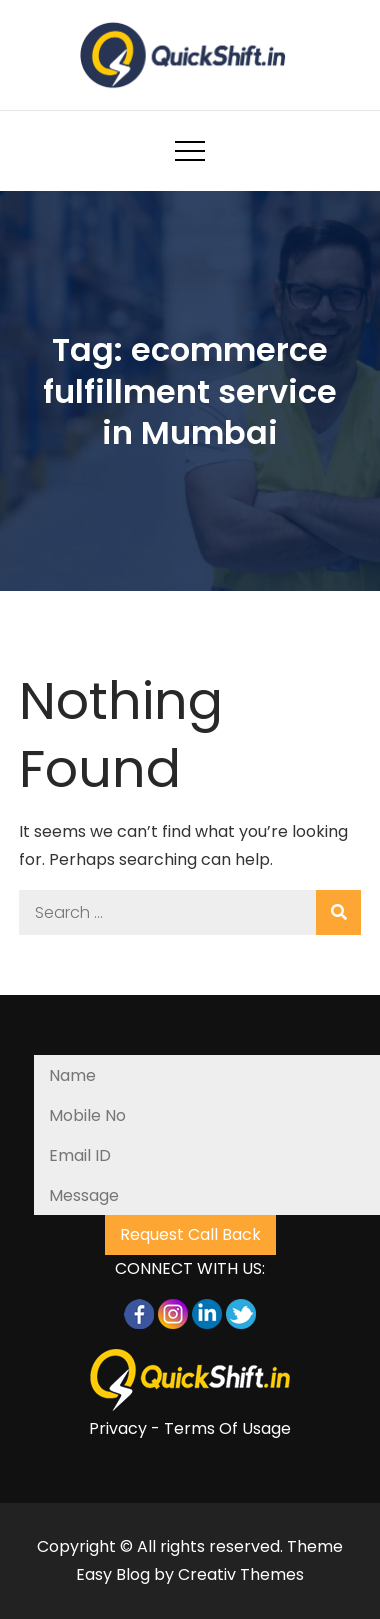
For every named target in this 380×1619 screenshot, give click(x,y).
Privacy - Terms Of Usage (190, 1428)
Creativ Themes (241, 1574)
